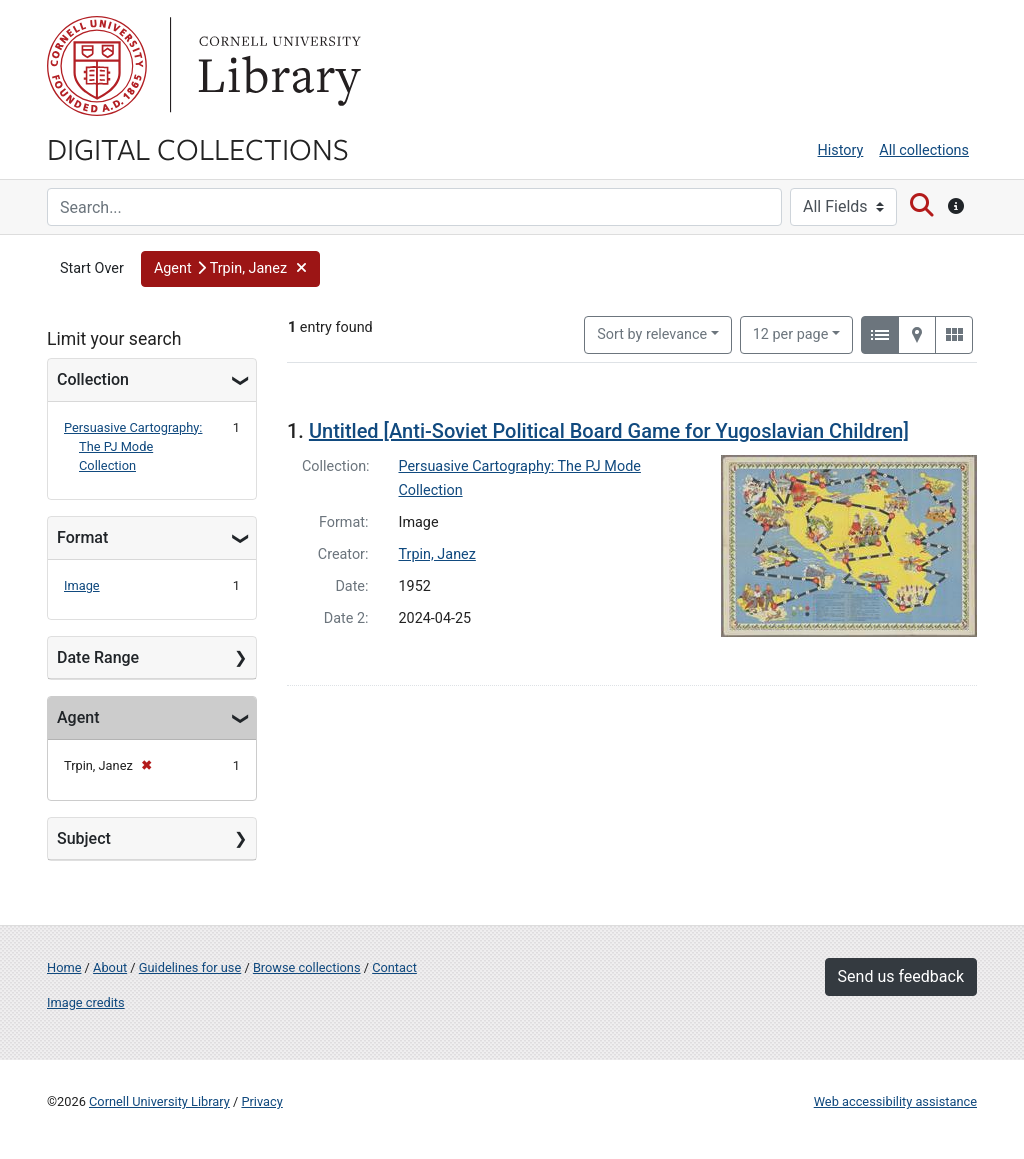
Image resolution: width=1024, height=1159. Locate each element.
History (841, 150)
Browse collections (307, 967)
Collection (93, 379)
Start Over (92, 268)
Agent (78, 717)
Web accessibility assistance (895, 1101)
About (110, 967)
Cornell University (97, 66)
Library (277, 66)
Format (82, 537)
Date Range (98, 657)
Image (82, 585)
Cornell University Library (159, 1101)
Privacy (261, 1101)
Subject (84, 838)
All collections (924, 150)
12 (791, 333)
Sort (652, 334)
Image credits (86, 1002)
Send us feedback (901, 976)
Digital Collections (198, 148)
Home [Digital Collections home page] (64, 967)
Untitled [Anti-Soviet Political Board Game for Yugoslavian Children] (609, 431)
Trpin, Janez (437, 554)
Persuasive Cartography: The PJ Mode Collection (133, 446)
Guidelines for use (190, 967)
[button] (231, 269)
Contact (394, 967)
